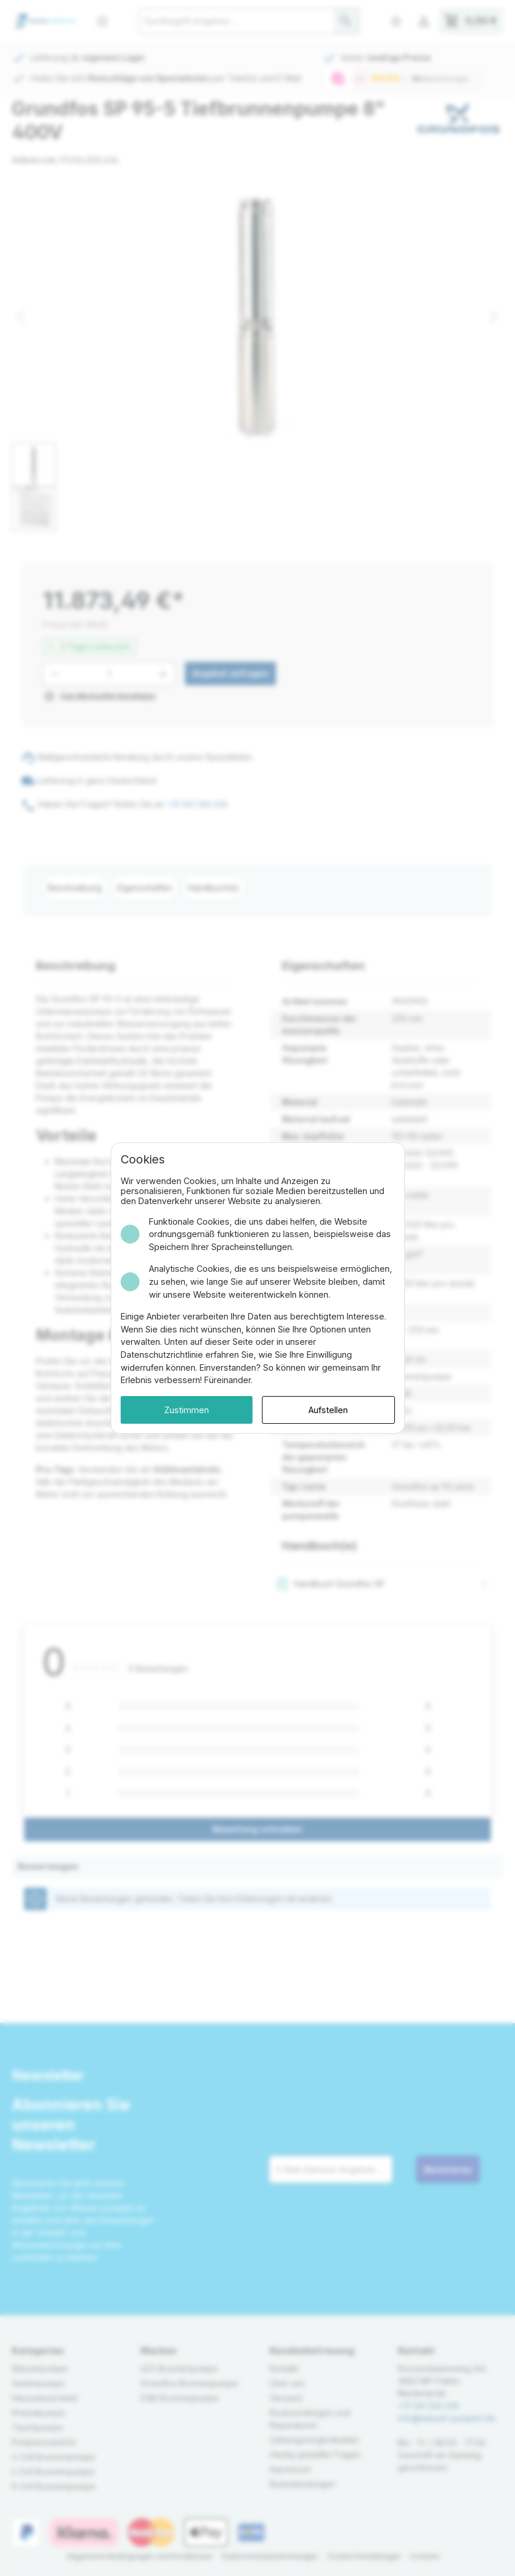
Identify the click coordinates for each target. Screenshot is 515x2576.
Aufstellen (328, 1410)
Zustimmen (186, 1410)
